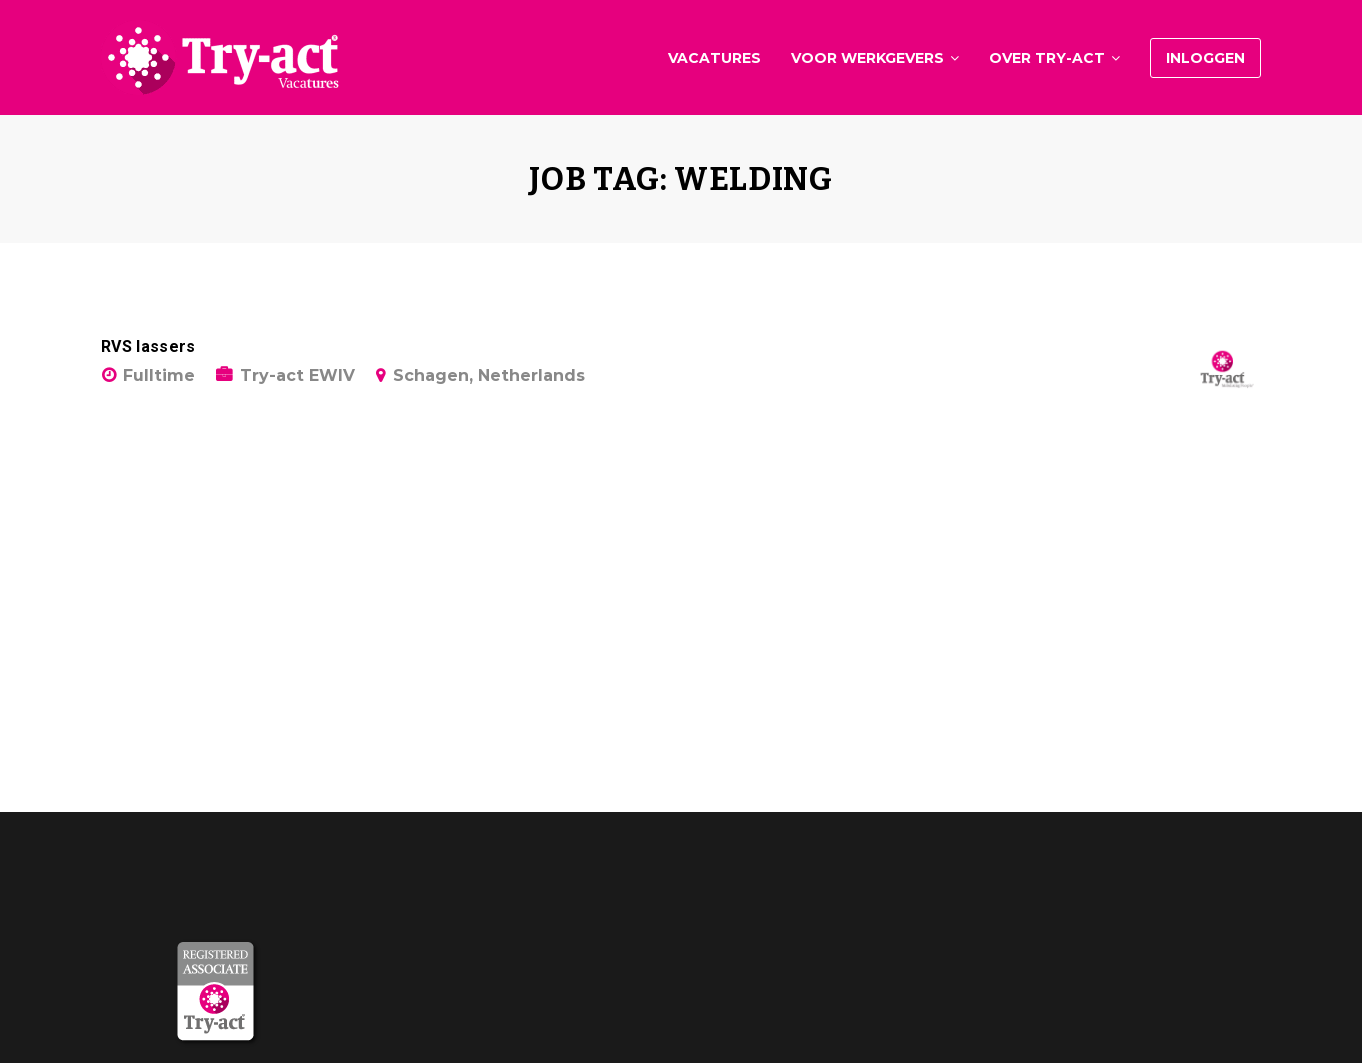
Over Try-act (1047, 58)
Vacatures (714, 58)
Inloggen (1205, 58)
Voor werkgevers (867, 58)
